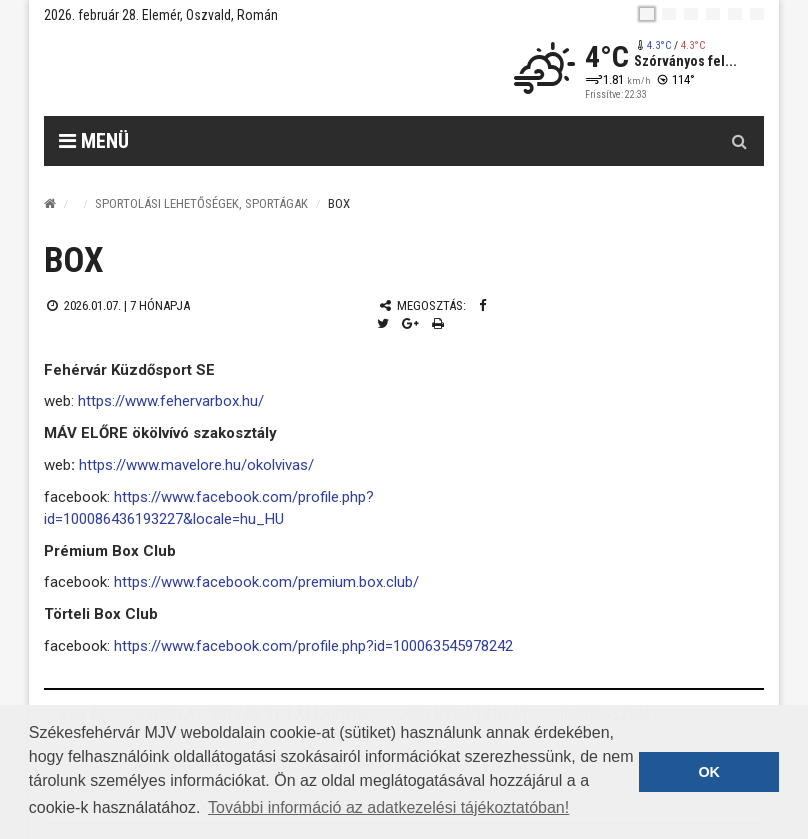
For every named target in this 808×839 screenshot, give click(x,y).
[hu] (647, 14)
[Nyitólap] (50, 203)
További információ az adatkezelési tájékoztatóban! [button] (388, 807)
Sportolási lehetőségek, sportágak (201, 203)
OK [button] (709, 772)
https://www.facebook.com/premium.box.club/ (266, 582)
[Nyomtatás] (438, 323)
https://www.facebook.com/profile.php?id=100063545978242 (313, 646)
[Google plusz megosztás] (410, 323)
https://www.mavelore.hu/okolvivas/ (196, 465)
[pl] (691, 14)
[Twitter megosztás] (383, 323)
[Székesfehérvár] (228, 70)
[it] (735, 14)
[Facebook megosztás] (482, 305)
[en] (669, 14)
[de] (713, 14)
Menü (94, 141)
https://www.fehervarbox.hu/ (169, 401)
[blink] (757, 14)
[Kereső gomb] (739, 141)
